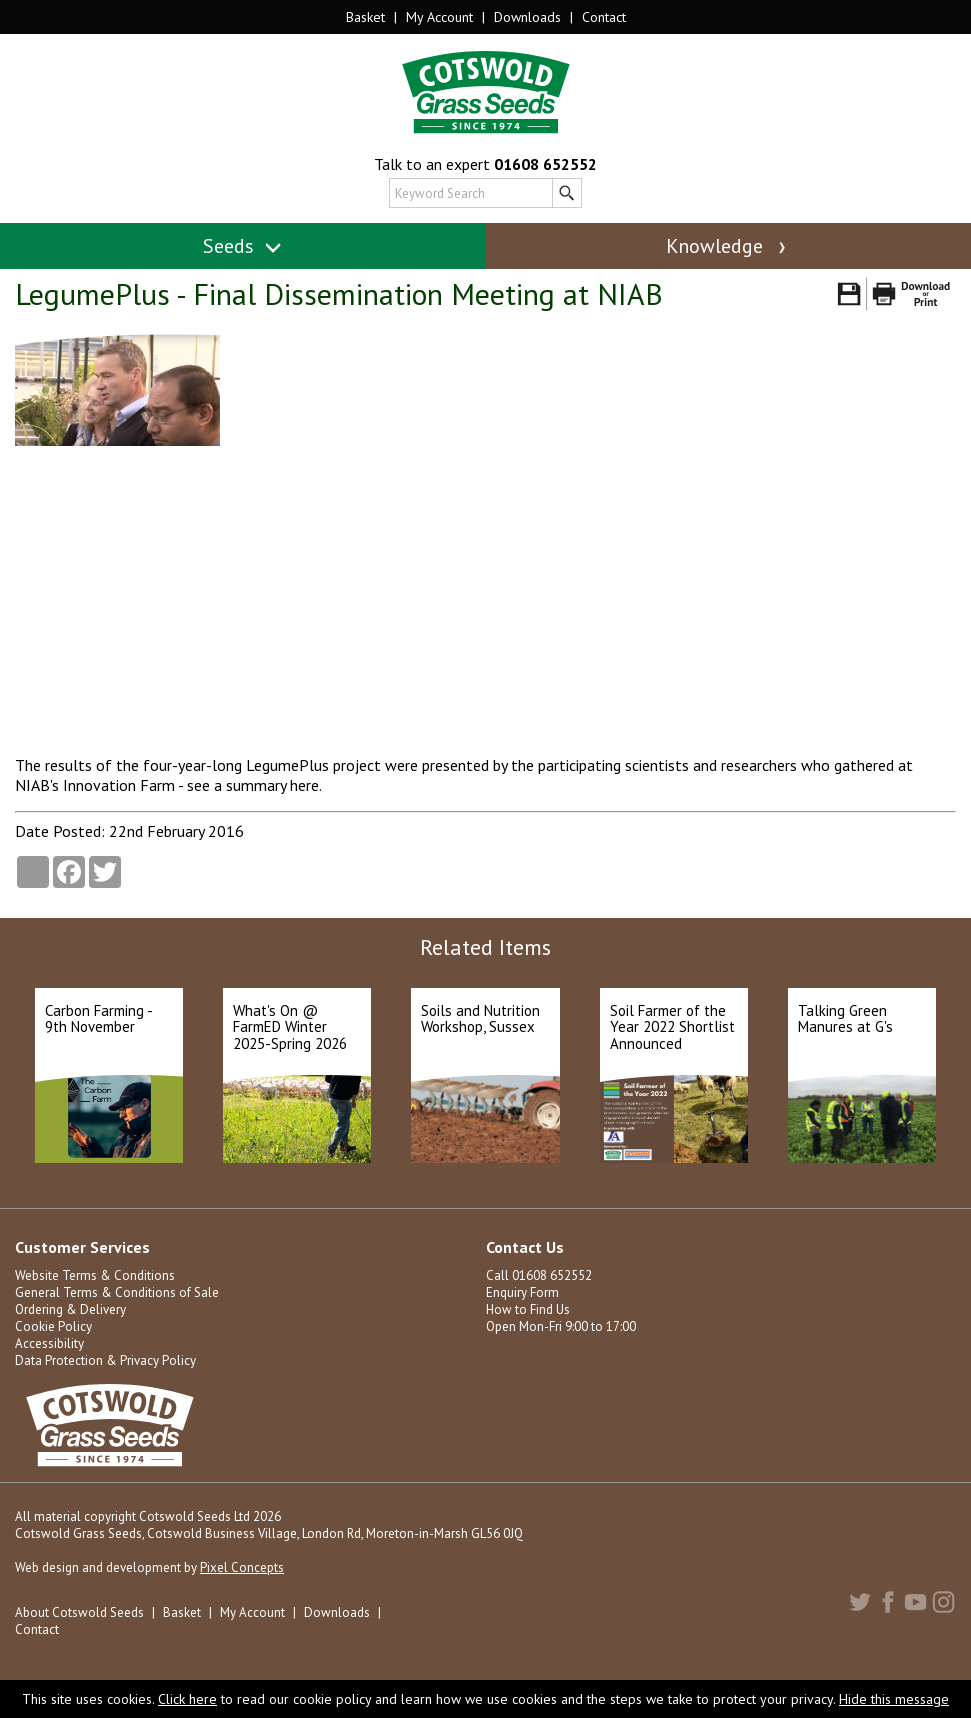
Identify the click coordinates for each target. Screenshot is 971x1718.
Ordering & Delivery (70, 1309)
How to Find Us (528, 1309)
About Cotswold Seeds (79, 1612)
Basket (365, 17)
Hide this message (894, 1699)
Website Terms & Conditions (95, 1275)
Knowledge (728, 246)
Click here (187, 1699)
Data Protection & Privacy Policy (105, 1360)
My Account (439, 17)
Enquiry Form (522, 1292)
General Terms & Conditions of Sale (117, 1292)
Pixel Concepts (242, 1567)
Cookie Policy (53, 1326)
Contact (604, 17)
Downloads (527, 17)
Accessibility (49, 1343)
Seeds (242, 246)
